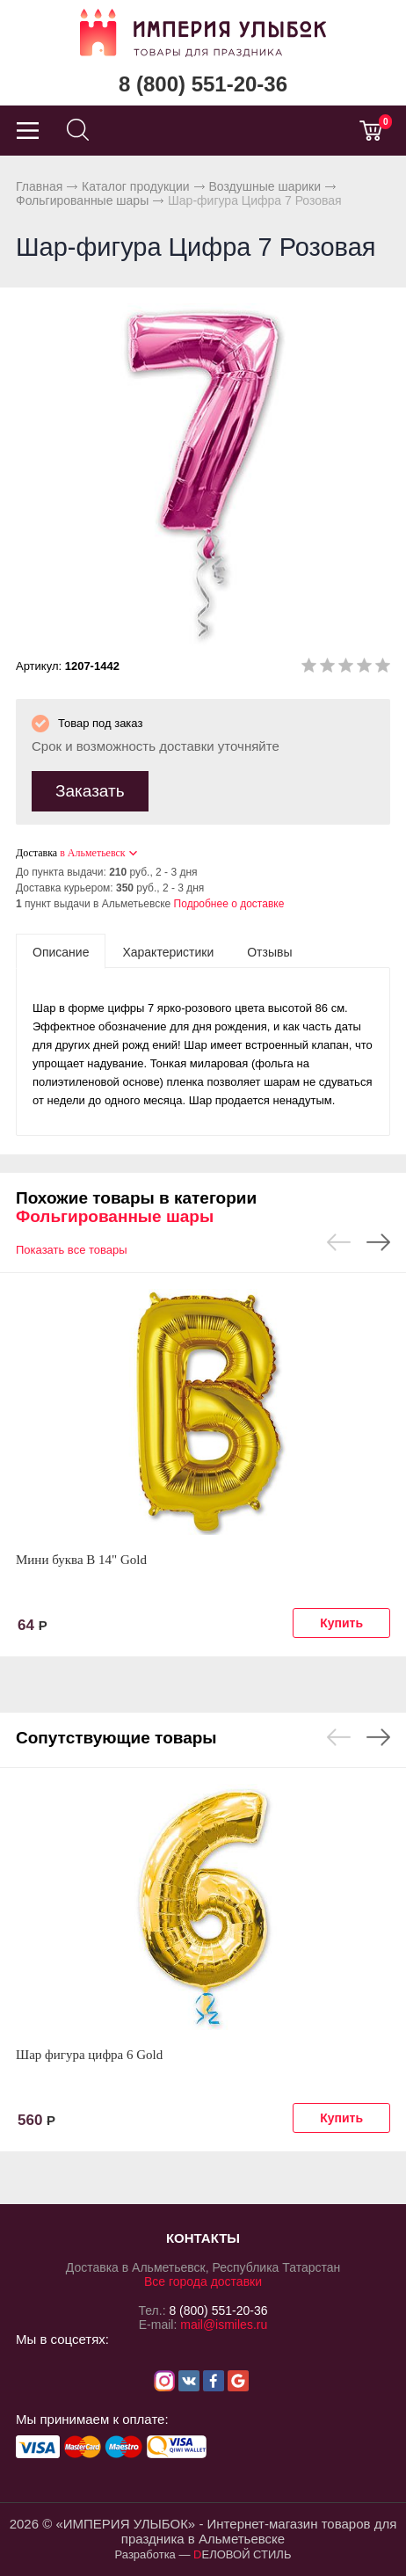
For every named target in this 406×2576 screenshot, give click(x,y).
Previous (339, 1242)
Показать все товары (71, 1249)
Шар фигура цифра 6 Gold (89, 2055)
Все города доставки (203, 2281)
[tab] (60, 951)
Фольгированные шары (82, 200)
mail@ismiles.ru (223, 2325)
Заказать (90, 791)
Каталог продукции (136, 186)
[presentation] (61, 951)
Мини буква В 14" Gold (81, 1560)
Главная (39, 186)
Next (378, 1242)
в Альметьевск (93, 853)
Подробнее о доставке (229, 904)
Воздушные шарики (264, 186)
